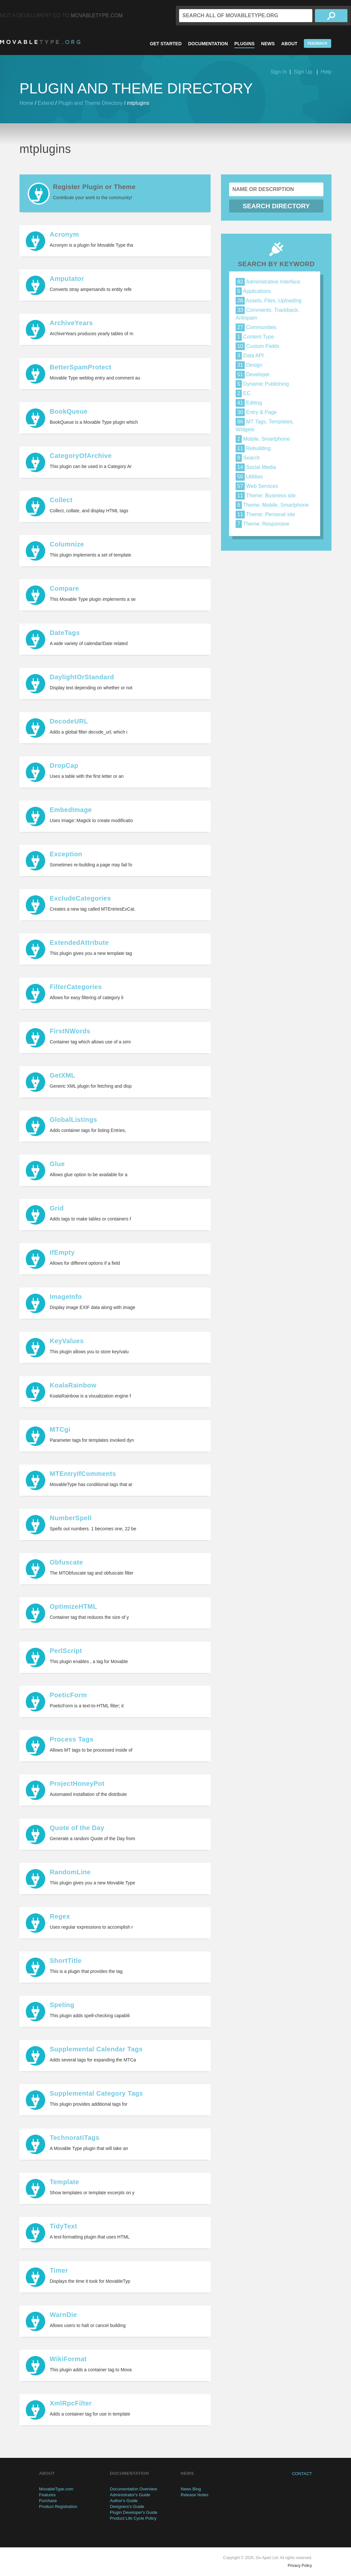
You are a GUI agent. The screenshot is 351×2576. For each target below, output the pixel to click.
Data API (250, 355)
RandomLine (70, 1872)
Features (47, 2494)
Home (26, 103)
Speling (62, 2004)
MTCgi (60, 1429)
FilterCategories (76, 986)
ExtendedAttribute (79, 942)
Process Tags (72, 1739)
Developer (253, 374)
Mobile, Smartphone (263, 439)
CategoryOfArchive (81, 455)
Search (248, 458)
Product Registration (58, 2506)
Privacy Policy (300, 2565)
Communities (256, 327)
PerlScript (66, 1650)
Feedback (317, 43)
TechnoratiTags (74, 2137)
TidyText (63, 2226)
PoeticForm (68, 1695)
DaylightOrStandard (82, 677)
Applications (253, 291)
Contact (302, 2473)
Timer (59, 2270)
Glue (57, 1163)
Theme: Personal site (265, 514)
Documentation (208, 43)
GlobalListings (73, 1119)
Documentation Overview (133, 2488)
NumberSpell (71, 1518)
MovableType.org (40, 42)
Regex (60, 1916)
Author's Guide (124, 2500)
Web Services (257, 486)
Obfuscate (66, 1562)
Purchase (48, 2500)
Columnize (67, 544)
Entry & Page (256, 412)
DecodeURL (69, 721)
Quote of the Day (77, 1827)
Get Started (166, 43)
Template (64, 2181)
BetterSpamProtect (80, 367)
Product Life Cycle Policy (133, 2518)
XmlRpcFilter (71, 2403)
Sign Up (303, 72)
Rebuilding (253, 448)
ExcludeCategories (80, 898)
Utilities (249, 476)
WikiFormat (68, 2358)
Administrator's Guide (130, 2494)
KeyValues (67, 1340)
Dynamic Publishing (262, 384)
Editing (249, 403)
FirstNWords (70, 1031)
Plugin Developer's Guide (133, 2512)
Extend (46, 103)
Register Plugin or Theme (94, 186)
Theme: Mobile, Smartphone (272, 505)
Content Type (255, 336)
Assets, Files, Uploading (269, 300)
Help (326, 72)
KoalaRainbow (73, 1385)
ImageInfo (66, 1296)
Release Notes (194, 2494)
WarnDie (63, 2314)
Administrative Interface (268, 281)
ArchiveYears (71, 322)
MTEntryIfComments (83, 1473)
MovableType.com (97, 15)
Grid (57, 1208)
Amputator (67, 278)
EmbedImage (71, 809)
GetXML (62, 1075)
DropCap (64, 765)
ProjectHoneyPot (77, 1783)
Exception (66, 854)
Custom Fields (258, 346)
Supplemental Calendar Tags (96, 2049)
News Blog (191, 2488)
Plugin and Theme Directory (90, 103)
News (268, 43)
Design (249, 365)
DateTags (65, 632)
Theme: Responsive (262, 524)
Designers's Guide (127, 2506)
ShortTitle (66, 1960)
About (289, 43)
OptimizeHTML (73, 1606)
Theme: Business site (266, 495)
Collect (61, 499)
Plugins (244, 43)
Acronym (64, 234)
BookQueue (69, 411)
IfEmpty (62, 1252)
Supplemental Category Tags (96, 2093)
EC (243, 393)
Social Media (256, 467)
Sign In (278, 72)
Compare (64, 588)
